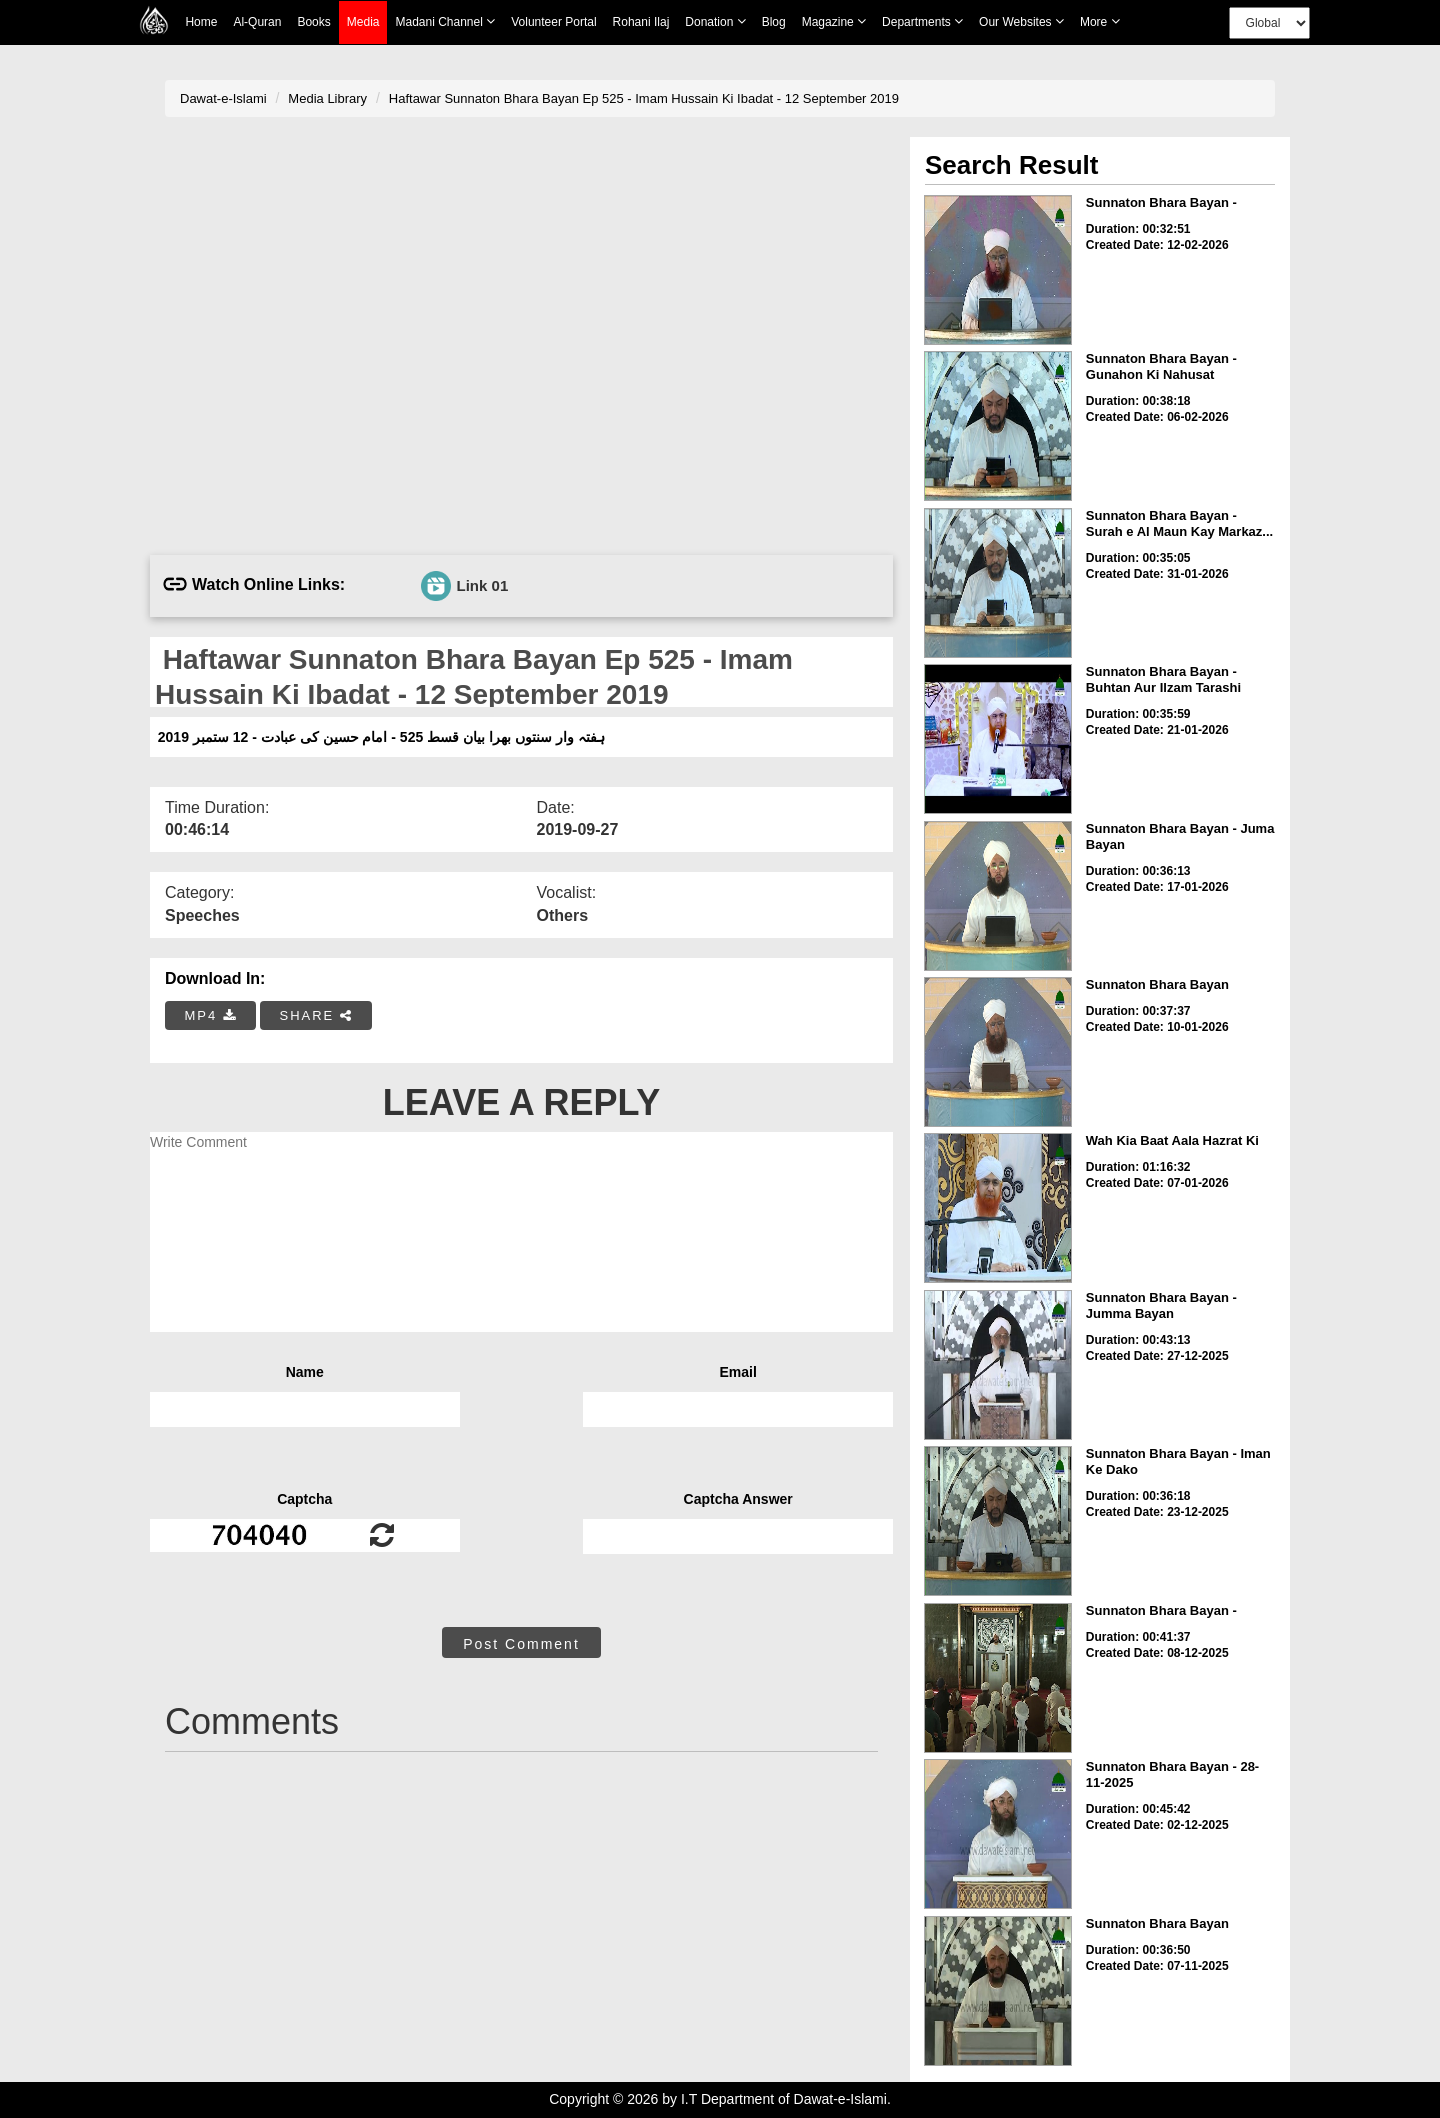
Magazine (834, 21)
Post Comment (521, 1644)
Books (313, 22)
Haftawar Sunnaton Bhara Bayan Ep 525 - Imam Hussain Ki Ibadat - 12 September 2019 (644, 98)
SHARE (315, 1015)
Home (201, 22)
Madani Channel (445, 21)
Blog (774, 22)
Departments (922, 21)
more (1100, 21)
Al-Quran (257, 22)
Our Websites (1021, 21)
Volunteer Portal (553, 22)
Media (363, 22)
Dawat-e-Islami (223, 98)
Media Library (327, 98)
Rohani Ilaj (641, 22)
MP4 (211, 1015)
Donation (715, 21)
